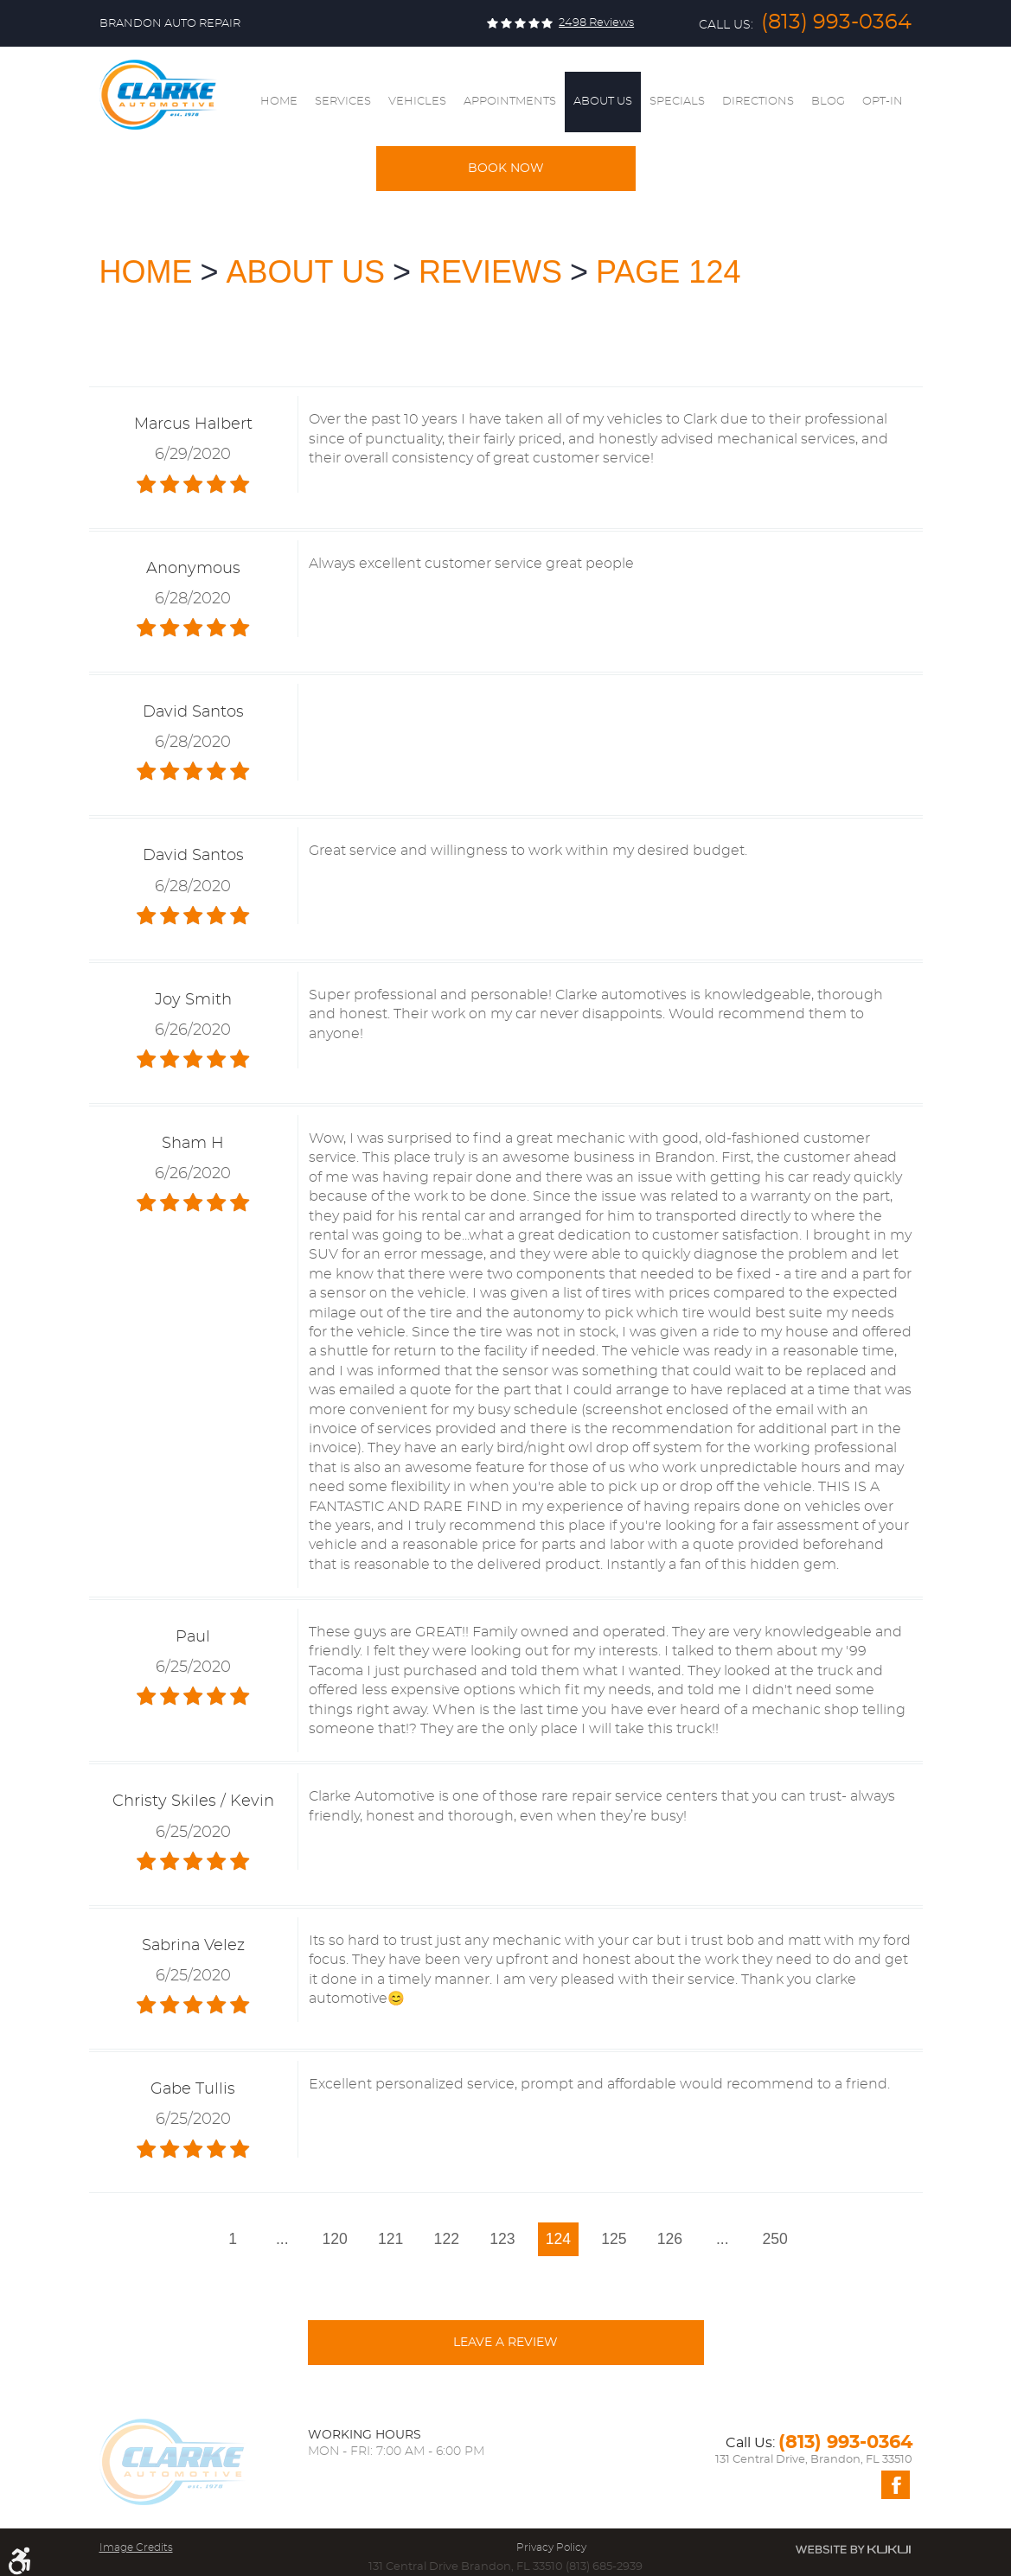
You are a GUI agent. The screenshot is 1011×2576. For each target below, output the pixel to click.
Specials (677, 101)
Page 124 (668, 272)
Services (343, 101)
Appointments (510, 101)
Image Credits (136, 2547)
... (282, 2239)
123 (502, 2239)
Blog (828, 101)
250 (775, 2239)
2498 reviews (596, 23)
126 (669, 2239)
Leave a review (505, 2343)
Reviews (490, 272)
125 (613, 2239)
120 (335, 2239)
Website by (853, 2549)
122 (446, 2239)
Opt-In (882, 101)
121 (390, 2239)
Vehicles (417, 101)
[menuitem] (279, 102)
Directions (758, 101)
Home (279, 101)
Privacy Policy (551, 2547)
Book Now (506, 169)
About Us (602, 101)
